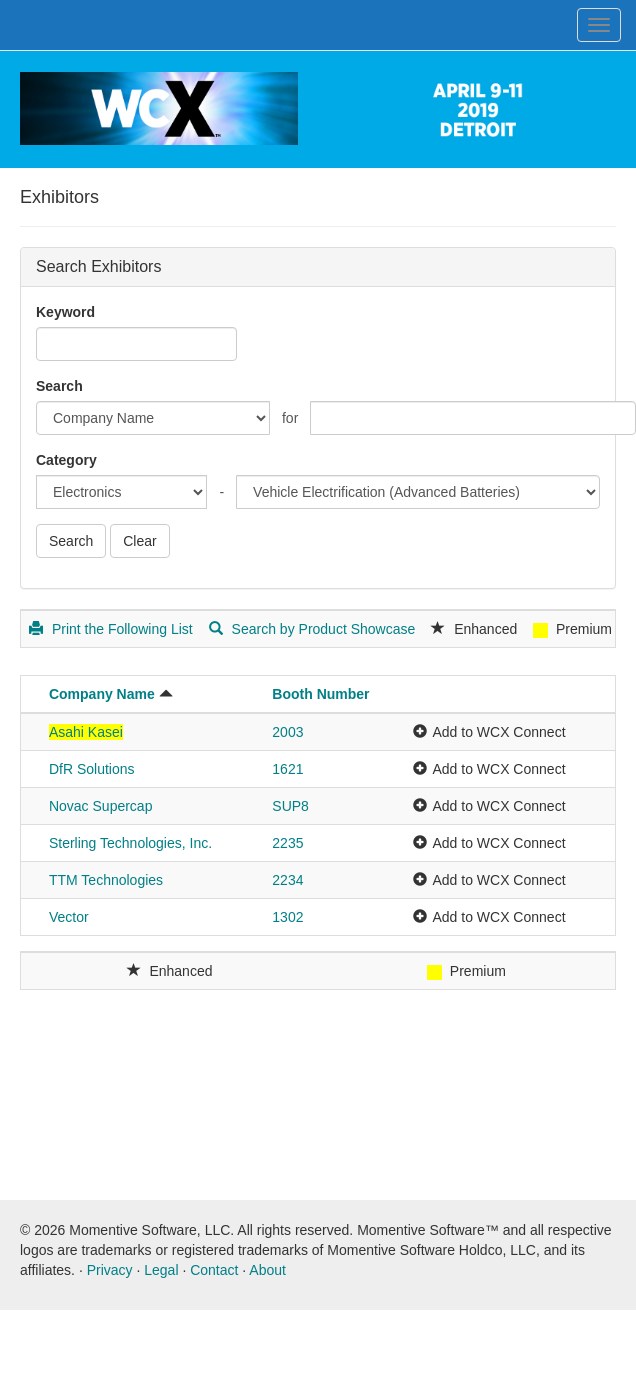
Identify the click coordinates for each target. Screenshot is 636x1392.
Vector (69, 917)
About (267, 1270)
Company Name (102, 694)
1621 (287, 769)
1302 (287, 917)
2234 (287, 880)
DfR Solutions (92, 769)
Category (66, 460)
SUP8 (290, 806)
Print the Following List (111, 629)
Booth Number (320, 694)
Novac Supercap (101, 806)
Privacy (110, 1270)
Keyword (65, 312)
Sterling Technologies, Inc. (130, 843)
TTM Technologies (106, 880)
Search (59, 386)
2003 (287, 732)
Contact (214, 1270)
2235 (287, 843)
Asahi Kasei (86, 732)
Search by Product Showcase (312, 629)
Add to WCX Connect (498, 732)
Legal (161, 1270)
